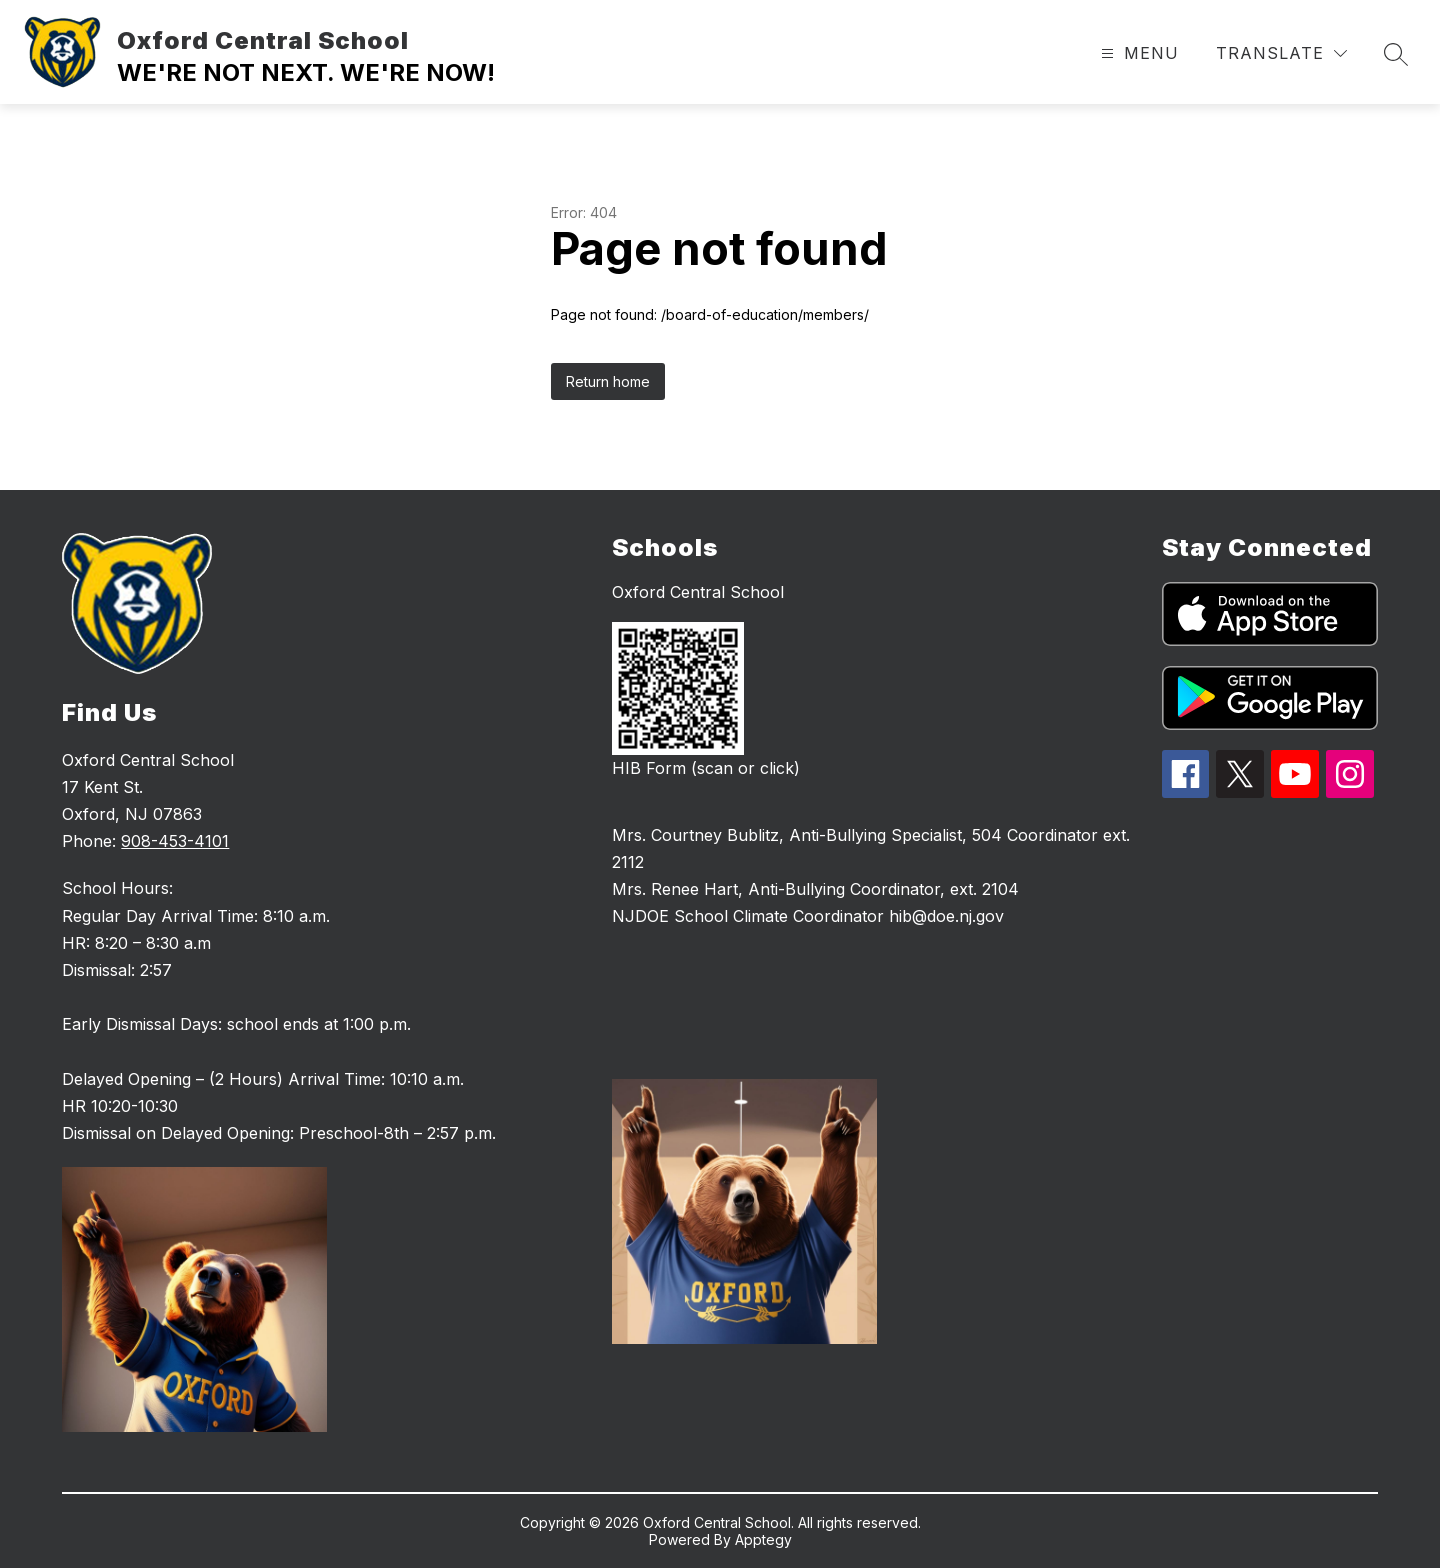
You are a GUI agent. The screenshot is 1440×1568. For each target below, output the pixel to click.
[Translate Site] (1281, 53)
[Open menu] (1137, 53)
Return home (608, 381)
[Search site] (1396, 54)
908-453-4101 (175, 841)
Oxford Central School (698, 592)
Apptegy (763, 1539)
